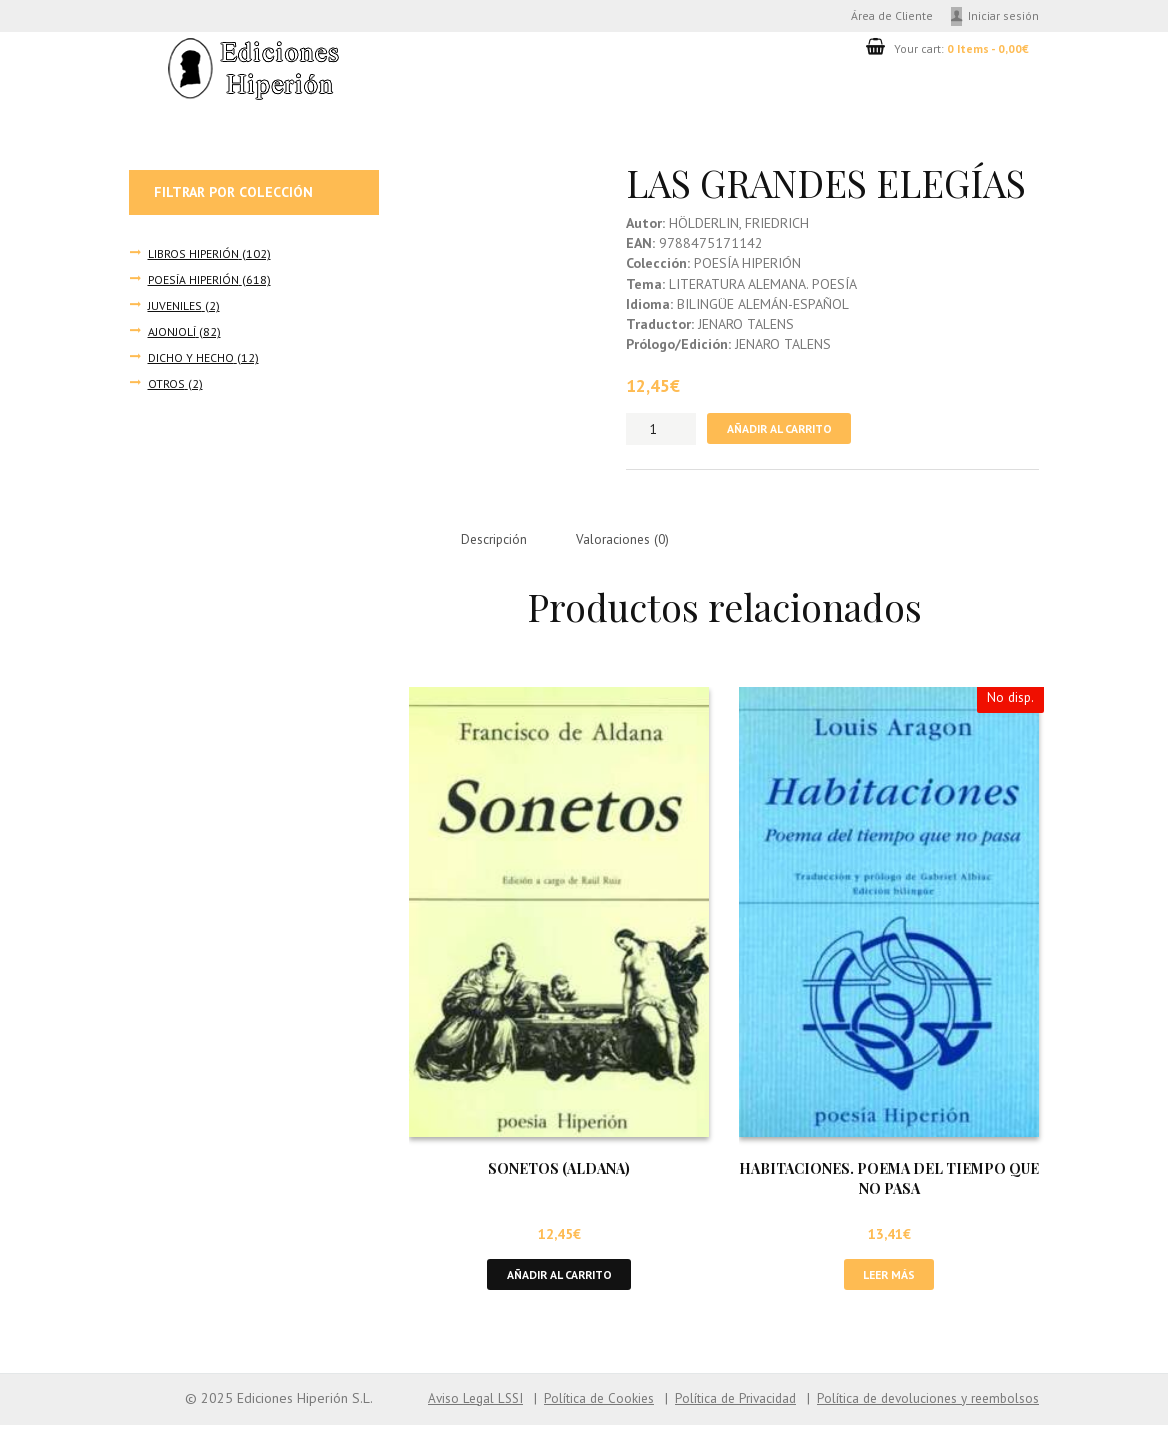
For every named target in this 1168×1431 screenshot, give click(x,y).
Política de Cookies (580, 1404)
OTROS (166, 385)
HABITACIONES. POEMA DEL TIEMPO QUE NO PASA (889, 1183)
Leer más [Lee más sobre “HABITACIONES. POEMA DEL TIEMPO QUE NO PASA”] (889, 1279)
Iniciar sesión (1004, 16)
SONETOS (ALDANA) (559, 1173)
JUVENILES (174, 307)
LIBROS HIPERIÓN (193, 254)
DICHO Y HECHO (191, 359)
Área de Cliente (888, 16)
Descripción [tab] (496, 542)
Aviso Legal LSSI (453, 1404)
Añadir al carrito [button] (559, 1279)
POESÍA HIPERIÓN (192, 280)
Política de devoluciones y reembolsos (923, 1404)
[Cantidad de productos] (661, 431)
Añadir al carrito (784, 430)
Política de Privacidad (722, 1404)
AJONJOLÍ (172, 333)
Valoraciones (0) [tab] (629, 542)
